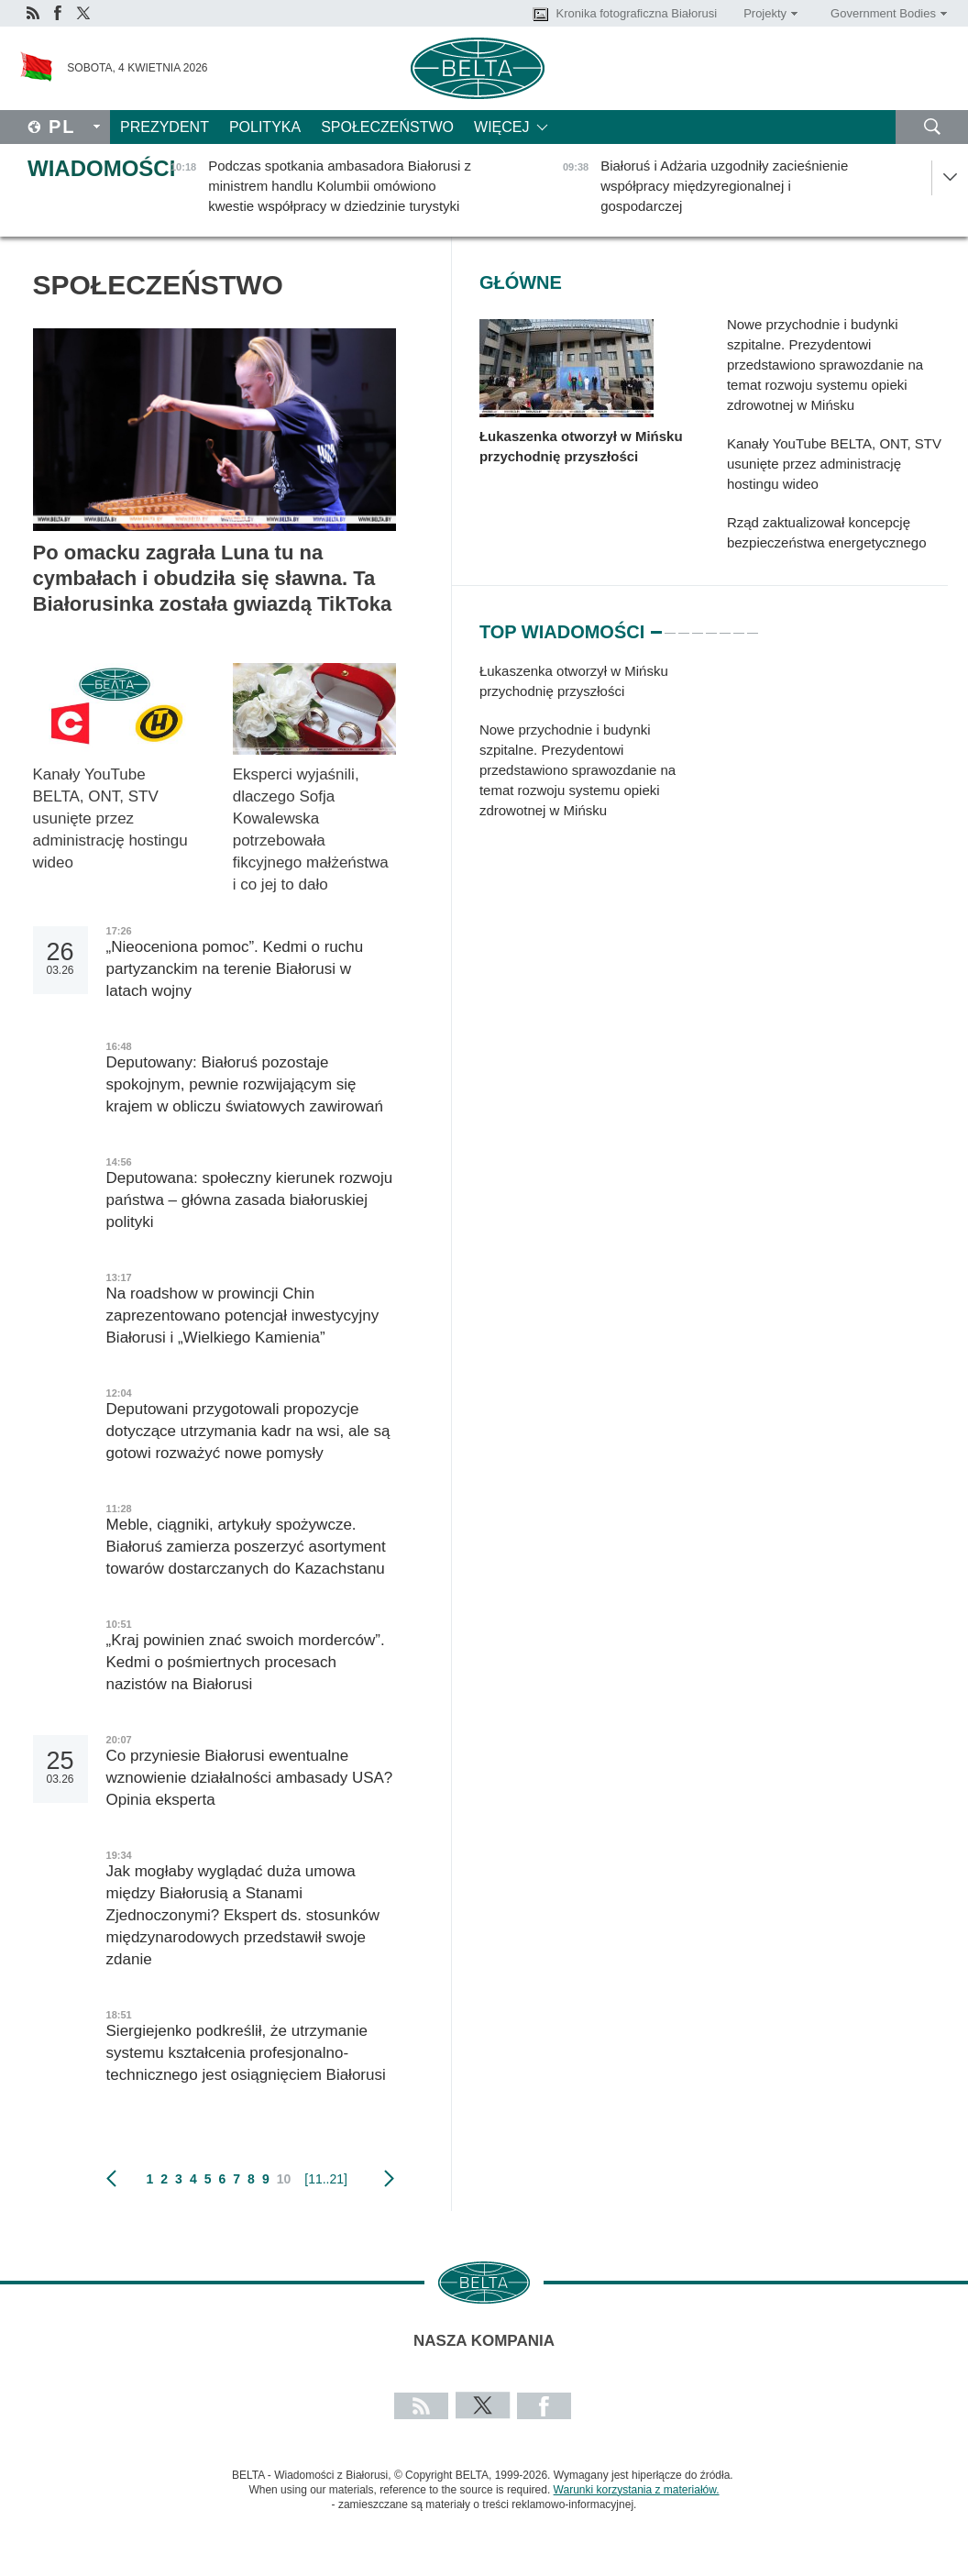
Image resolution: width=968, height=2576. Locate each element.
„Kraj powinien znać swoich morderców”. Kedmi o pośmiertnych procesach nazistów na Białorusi (245, 1662)
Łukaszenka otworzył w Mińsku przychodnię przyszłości (581, 446)
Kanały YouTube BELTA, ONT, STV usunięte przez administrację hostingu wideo (110, 818)
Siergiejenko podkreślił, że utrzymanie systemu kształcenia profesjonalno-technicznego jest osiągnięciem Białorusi (246, 2053)
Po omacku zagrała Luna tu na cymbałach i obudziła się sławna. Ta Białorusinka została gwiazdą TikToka (212, 578)
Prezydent (164, 127)
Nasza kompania (484, 2340)
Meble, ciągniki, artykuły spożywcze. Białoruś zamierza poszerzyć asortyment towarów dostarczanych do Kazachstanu (250, 1546)
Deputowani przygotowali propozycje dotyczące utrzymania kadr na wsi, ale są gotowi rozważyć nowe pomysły (248, 1431)
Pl (62, 126)
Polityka (265, 127)
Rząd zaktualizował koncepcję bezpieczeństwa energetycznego (827, 532)
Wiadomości (101, 168)
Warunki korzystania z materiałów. (637, 2489)
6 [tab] (725, 624)
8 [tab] (752, 624)
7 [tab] (738, 624)
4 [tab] (697, 624)
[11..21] (325, 2179)
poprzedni (111, 2179)
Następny (389, 2179)
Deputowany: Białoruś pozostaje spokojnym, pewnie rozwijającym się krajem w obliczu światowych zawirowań (244, 1084)
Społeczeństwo (387, 127)
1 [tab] (656, 624)
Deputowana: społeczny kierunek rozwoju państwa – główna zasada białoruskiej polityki (249, 1200)
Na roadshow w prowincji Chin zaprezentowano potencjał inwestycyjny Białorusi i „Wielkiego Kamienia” (243, 1315)
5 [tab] (711, 624)
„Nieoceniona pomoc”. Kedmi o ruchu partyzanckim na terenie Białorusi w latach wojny (235, 969)
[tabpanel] (588, 750)
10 (284, 2179)
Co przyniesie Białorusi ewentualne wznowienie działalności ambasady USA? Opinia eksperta (249, 1777)
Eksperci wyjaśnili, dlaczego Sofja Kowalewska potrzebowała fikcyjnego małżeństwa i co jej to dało (311, 829)
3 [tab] (683, 624)
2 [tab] (670, 624)
